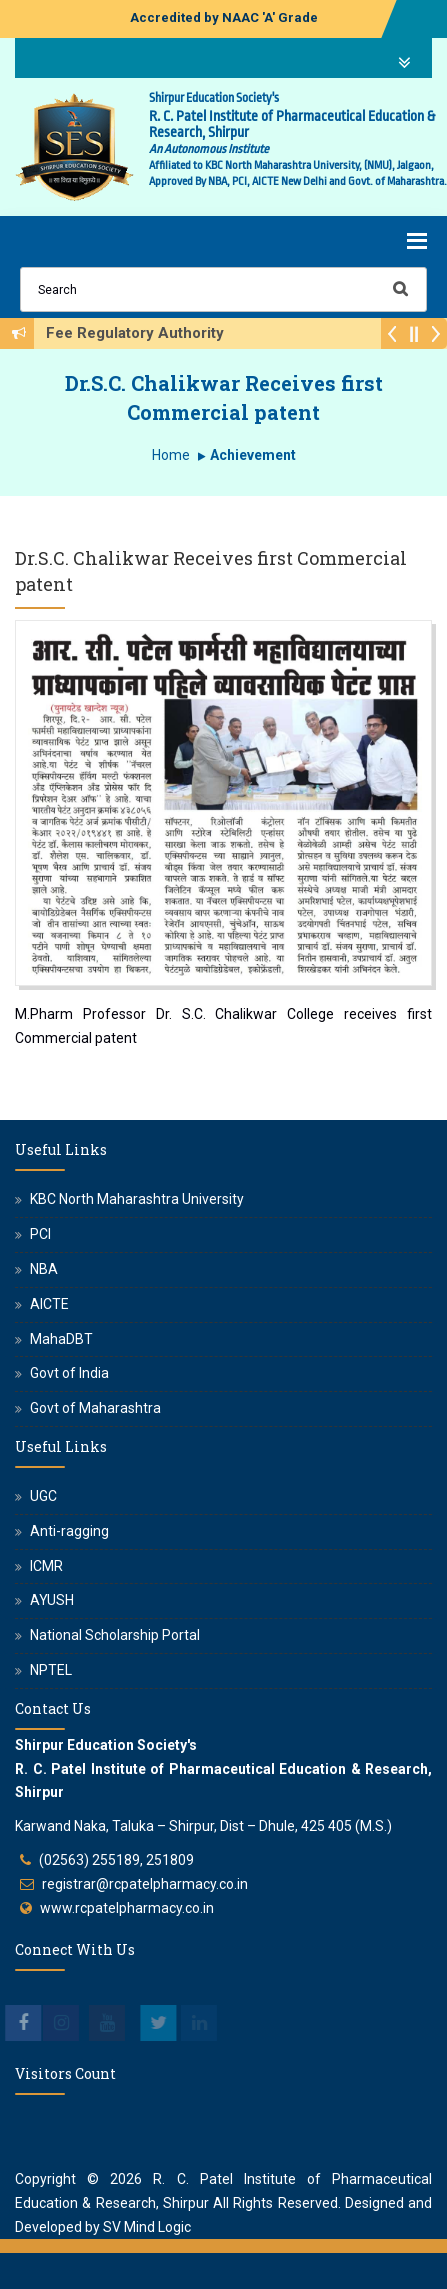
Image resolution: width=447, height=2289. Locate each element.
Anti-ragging (69, 1531)
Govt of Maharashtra (95, 1408)
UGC (43, 1496)
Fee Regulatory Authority (141, 333)
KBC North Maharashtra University (137, 1199)
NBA (44, 1269)
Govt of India (69, 1373)
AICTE (49, 1304)
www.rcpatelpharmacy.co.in (127, 1908)
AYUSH (52, 1600)
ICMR (46, 1566)
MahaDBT (61, 1339)
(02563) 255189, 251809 (116, 1860)
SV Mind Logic (147, 2227)
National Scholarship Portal (115, 1635)
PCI (40, 1234)
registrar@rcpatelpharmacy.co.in (145, 1884)
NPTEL (51, 1670)
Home (171, 455)
